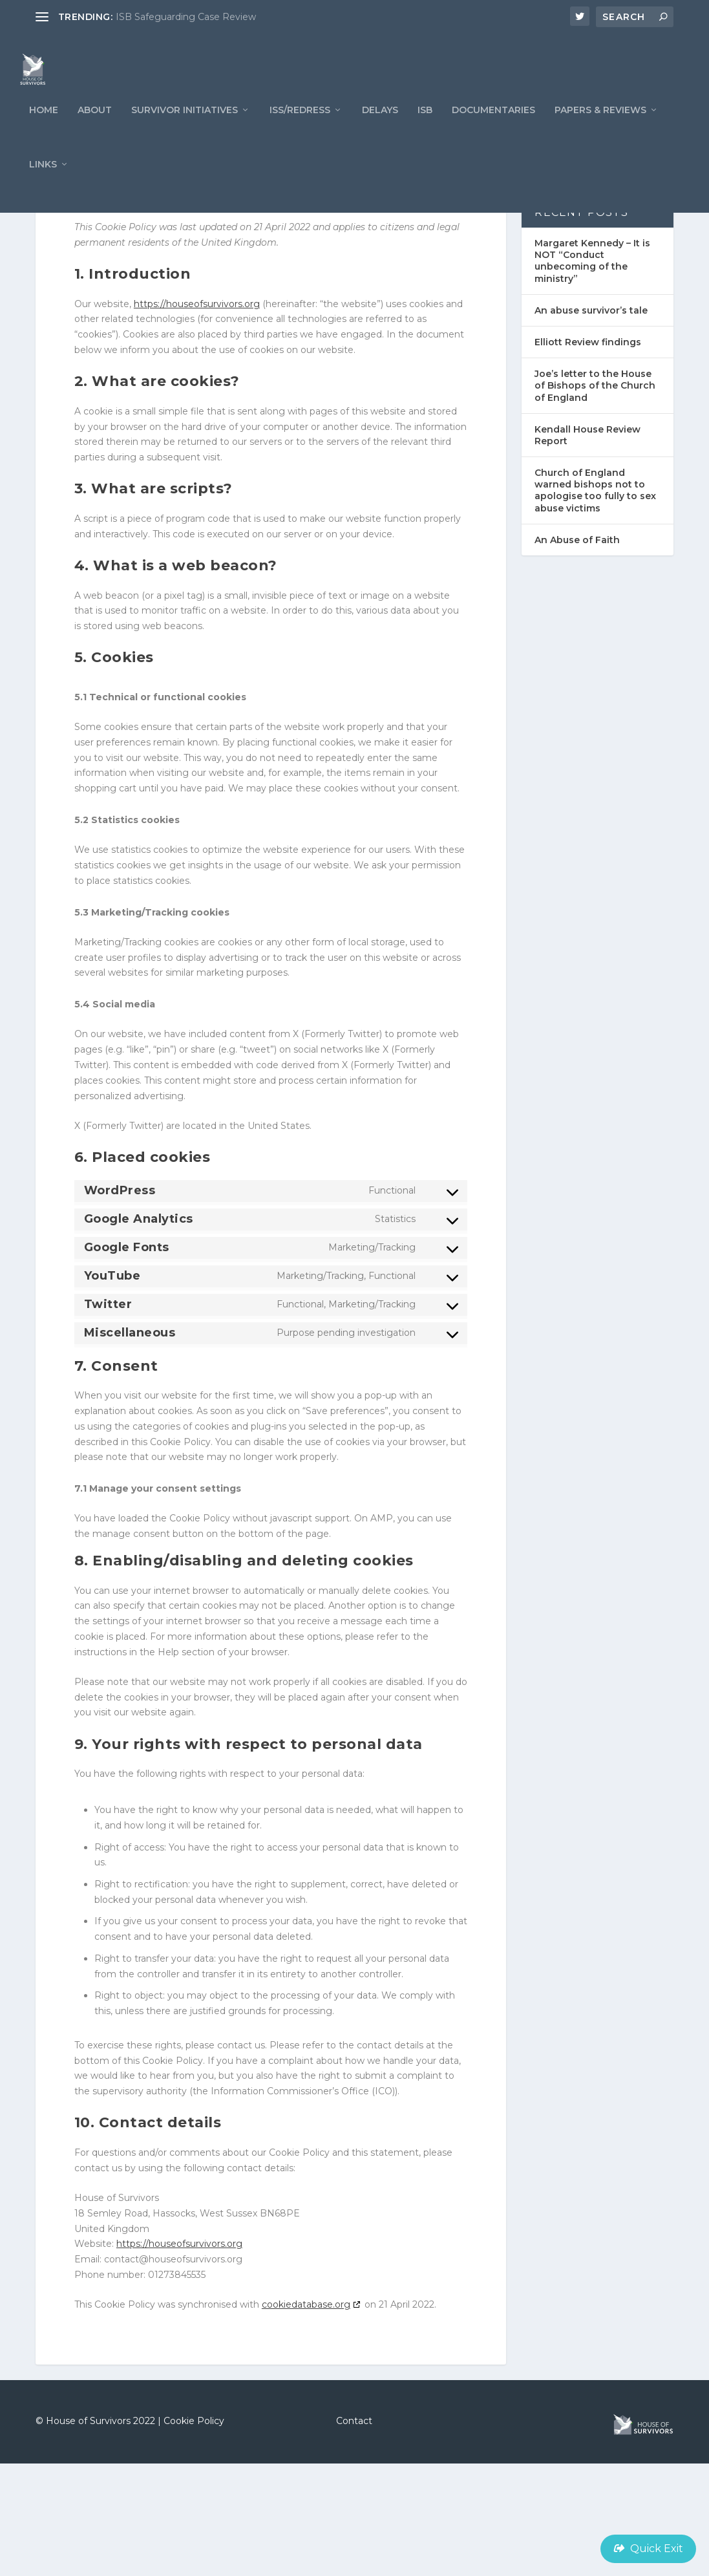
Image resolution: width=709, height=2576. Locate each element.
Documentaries (493, 135)
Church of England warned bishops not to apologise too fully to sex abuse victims (595, 603)
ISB (425, 135)
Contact (354, 2533)
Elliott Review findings (587, 454)
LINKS (43, 189)
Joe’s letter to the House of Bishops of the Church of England (594, 497)
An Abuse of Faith (577, 652)
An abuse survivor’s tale (591, 423)
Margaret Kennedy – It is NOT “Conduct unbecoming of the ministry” (592, 373)
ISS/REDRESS (300, 135)
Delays (380, 135)
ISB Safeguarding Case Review (186, 17)
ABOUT (95, 135)
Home (43, 135)
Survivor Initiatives (184, 135)
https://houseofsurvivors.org (197, 416)
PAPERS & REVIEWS (600, 135)
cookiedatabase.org (306, 2417)
